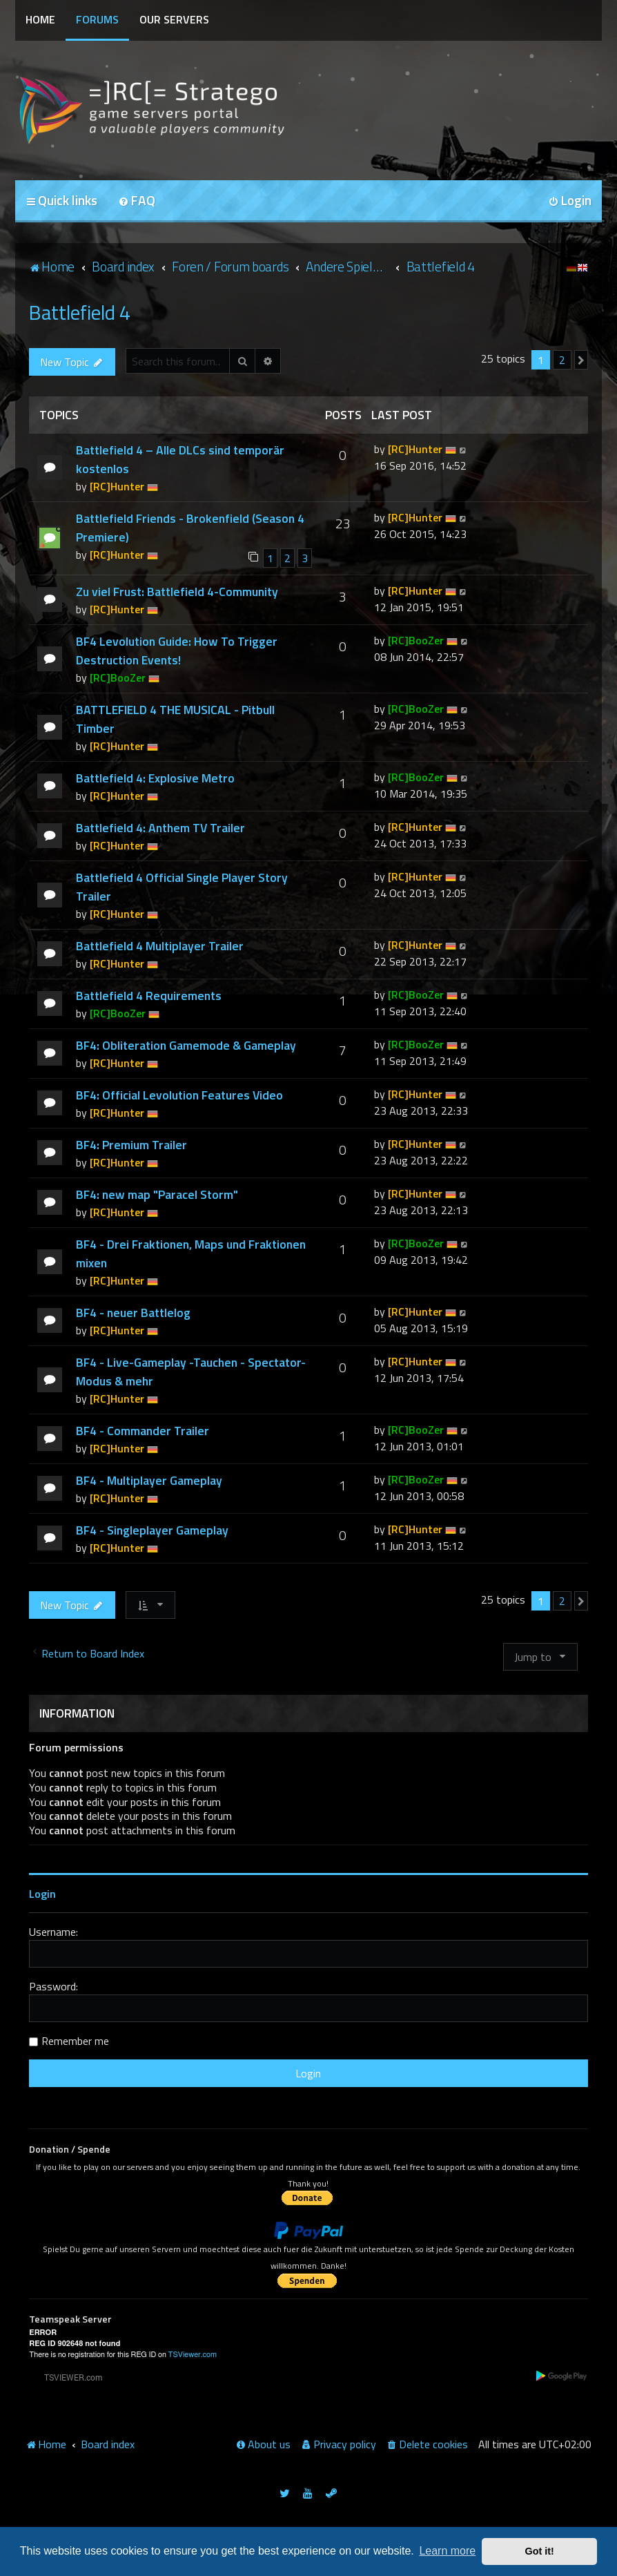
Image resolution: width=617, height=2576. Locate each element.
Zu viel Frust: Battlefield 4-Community (177, 591)
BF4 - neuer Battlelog (133, 1312)
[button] (581, 359)
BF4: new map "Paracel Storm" (157, 1194)
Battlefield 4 (79, 312)
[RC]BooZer (118, 677)
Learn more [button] (447, 2551)
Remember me (75, 2040)
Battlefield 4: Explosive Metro (155, 778)
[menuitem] (137, 201)
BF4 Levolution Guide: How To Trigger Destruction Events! (176, 650)
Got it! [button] (539, 2551)
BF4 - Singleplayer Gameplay (152, 1530)
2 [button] (562, 360)
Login (42, 1893)
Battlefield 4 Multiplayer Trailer (160, 945)
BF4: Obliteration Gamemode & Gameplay (186, 1045)
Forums (97, 19)
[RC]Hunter (117, 486)
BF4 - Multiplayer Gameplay (149, 1480)
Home (40, 19)
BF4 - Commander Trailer (142, 1430)
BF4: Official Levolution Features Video (179, 1095)
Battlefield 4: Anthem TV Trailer (160, 827)
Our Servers (174, 19)
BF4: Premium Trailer (131, 1144)
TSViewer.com (192, 2354)
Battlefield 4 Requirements (149, 995)
